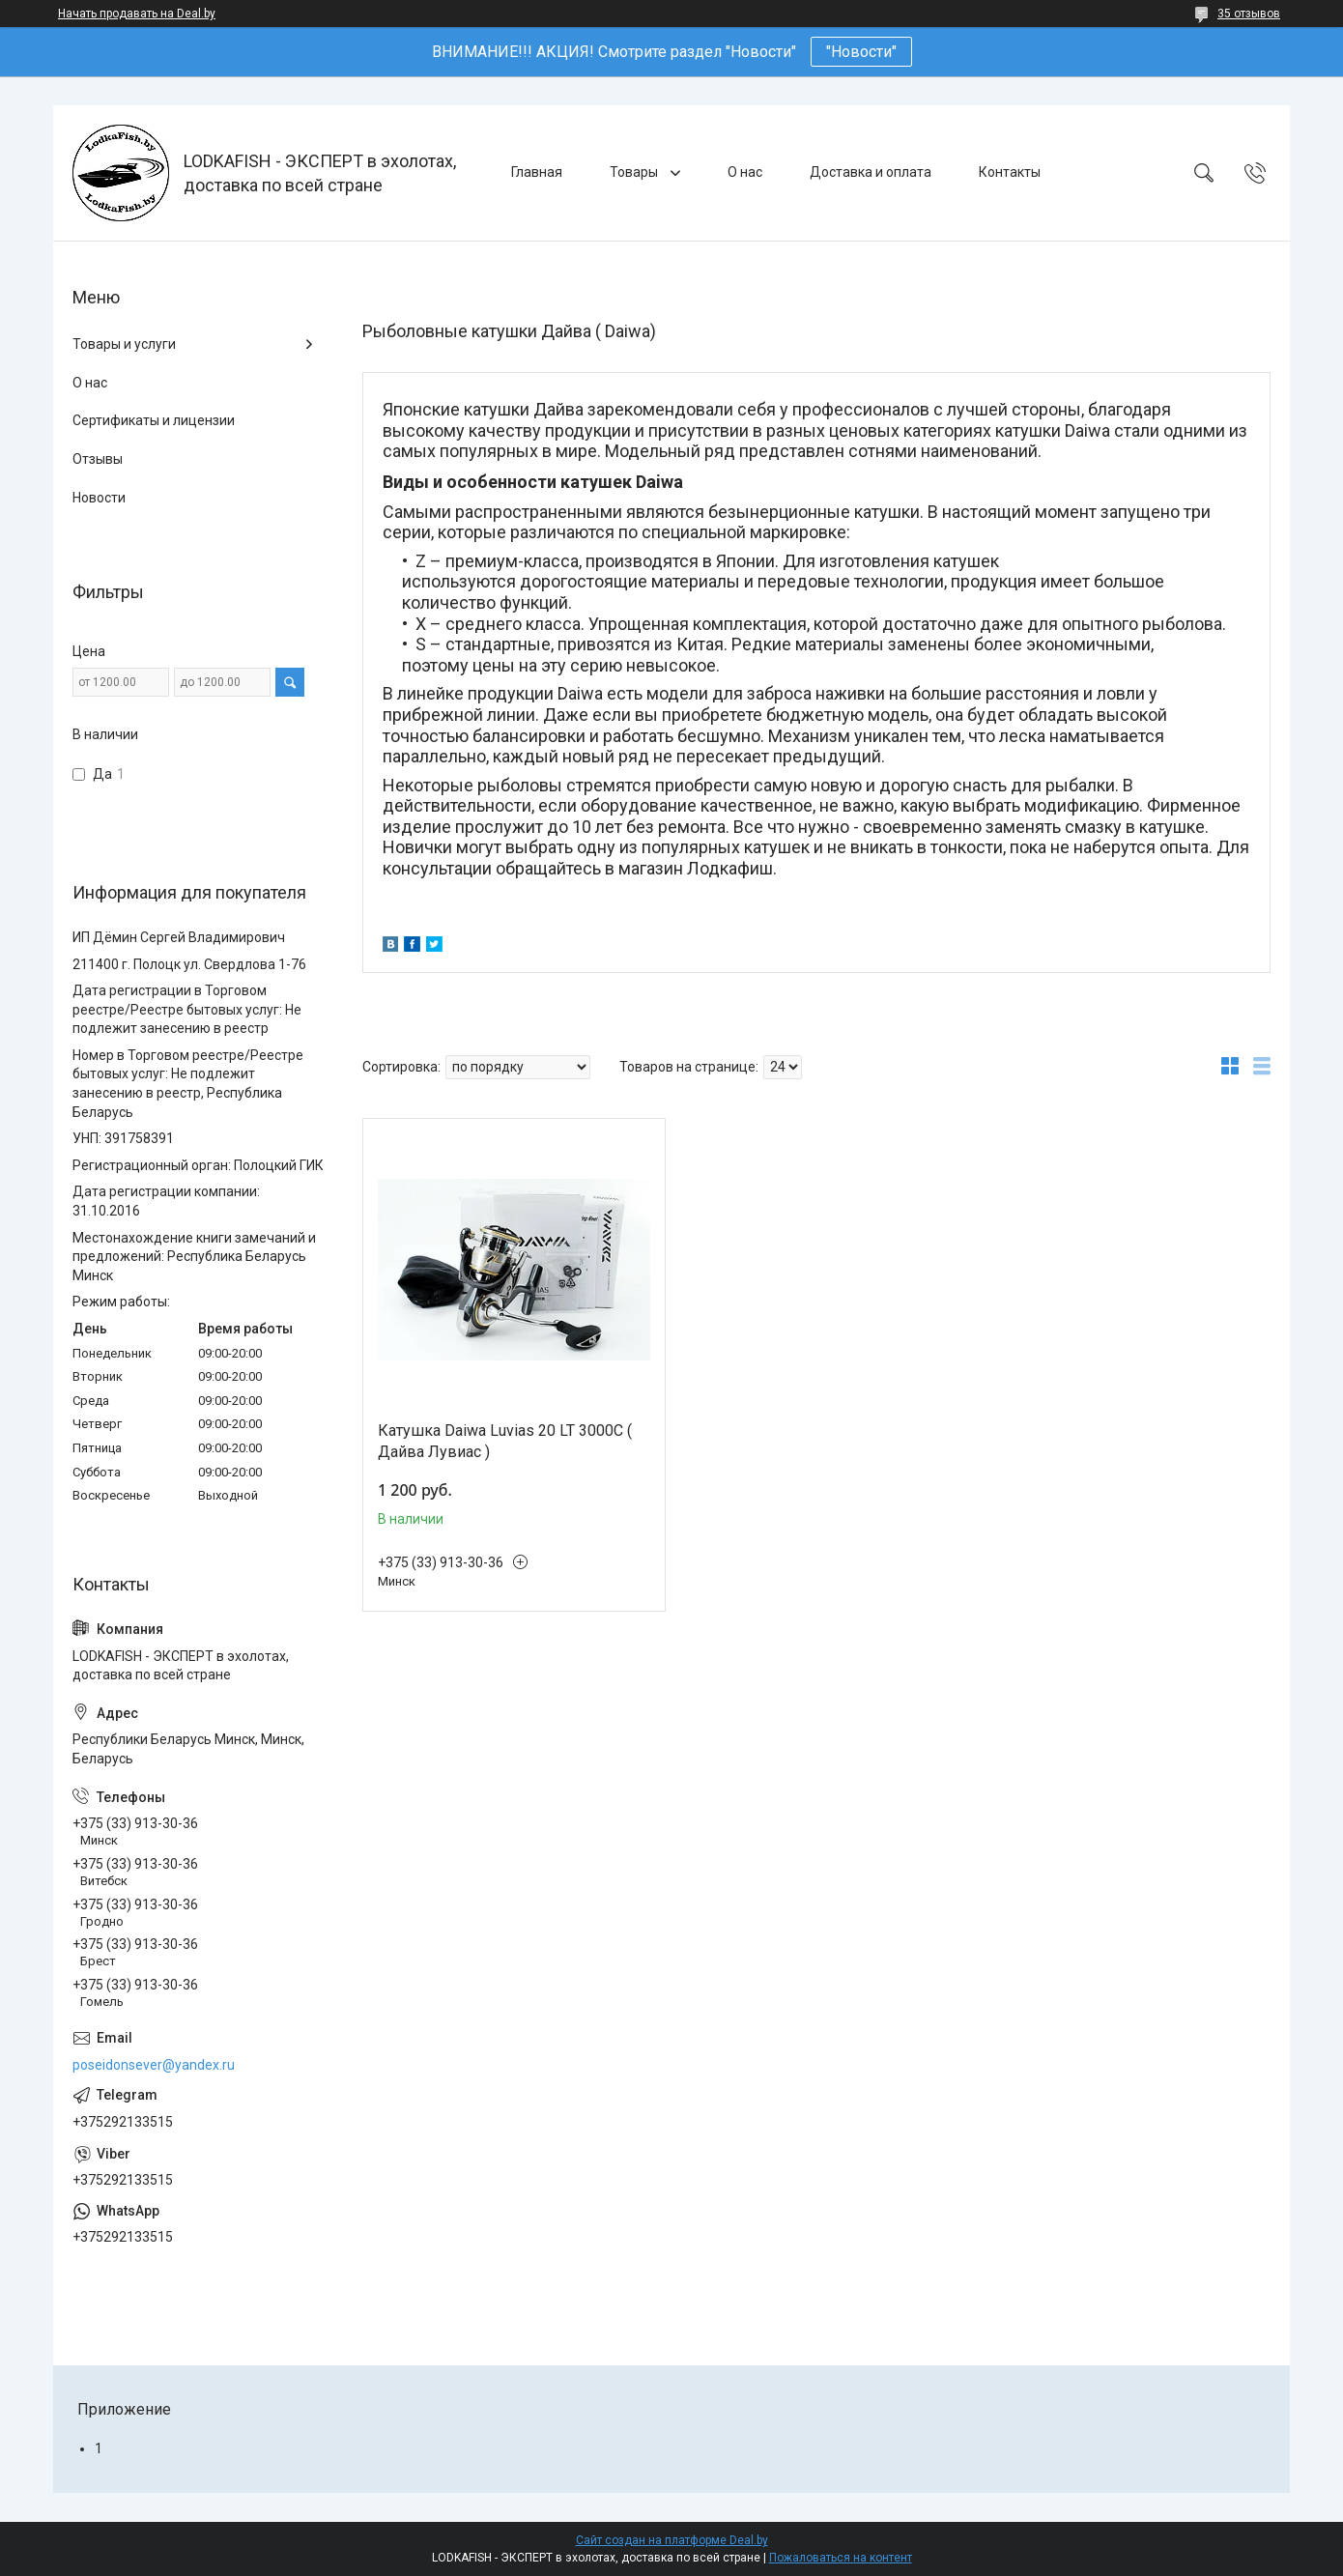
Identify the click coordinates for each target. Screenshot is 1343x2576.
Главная (536, 172)
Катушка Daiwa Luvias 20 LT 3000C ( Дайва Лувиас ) (505, 1441)
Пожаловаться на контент (840, 2557)
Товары (635, 172)
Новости (99, 497)
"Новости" (861, 52)
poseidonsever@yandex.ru (153, 2065)
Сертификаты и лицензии (153, 420)
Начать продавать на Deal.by (136, 13)
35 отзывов (1248, 13)
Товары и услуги (124, 344)
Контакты (1010, 172)
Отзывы (97, 459)
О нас (745, 172)
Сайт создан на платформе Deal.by (672, 2540)
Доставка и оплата (870, 172)
